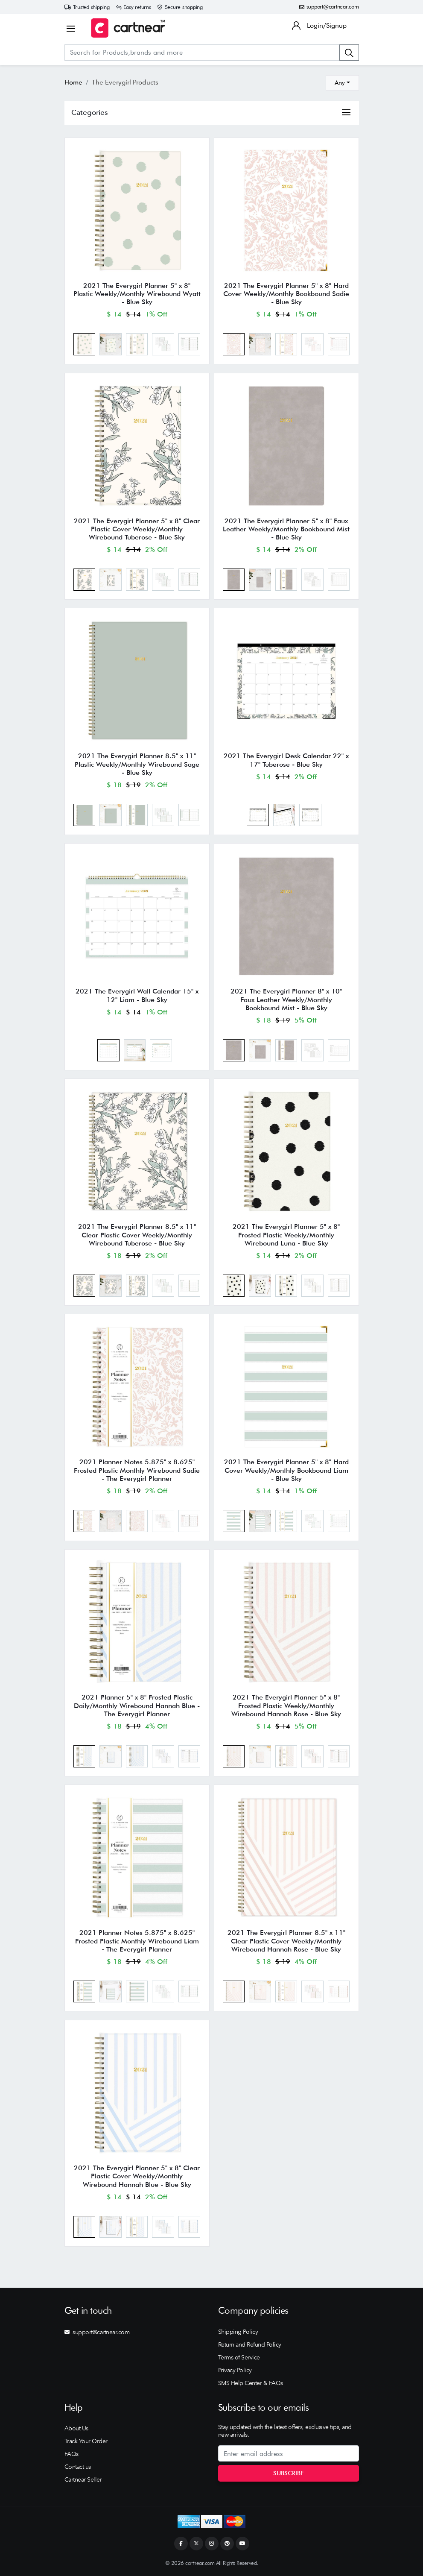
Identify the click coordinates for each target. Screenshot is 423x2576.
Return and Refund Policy (249, 2344)
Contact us (77, 2466)
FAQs (71, 2454)
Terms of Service (239, 2357)
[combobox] (342, 83)
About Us (76, 2428)
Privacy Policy (235, 2370)
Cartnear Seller (83, 2479)
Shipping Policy (238, 2332)
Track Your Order (86, 2441)
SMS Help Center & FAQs (250, 2383)
